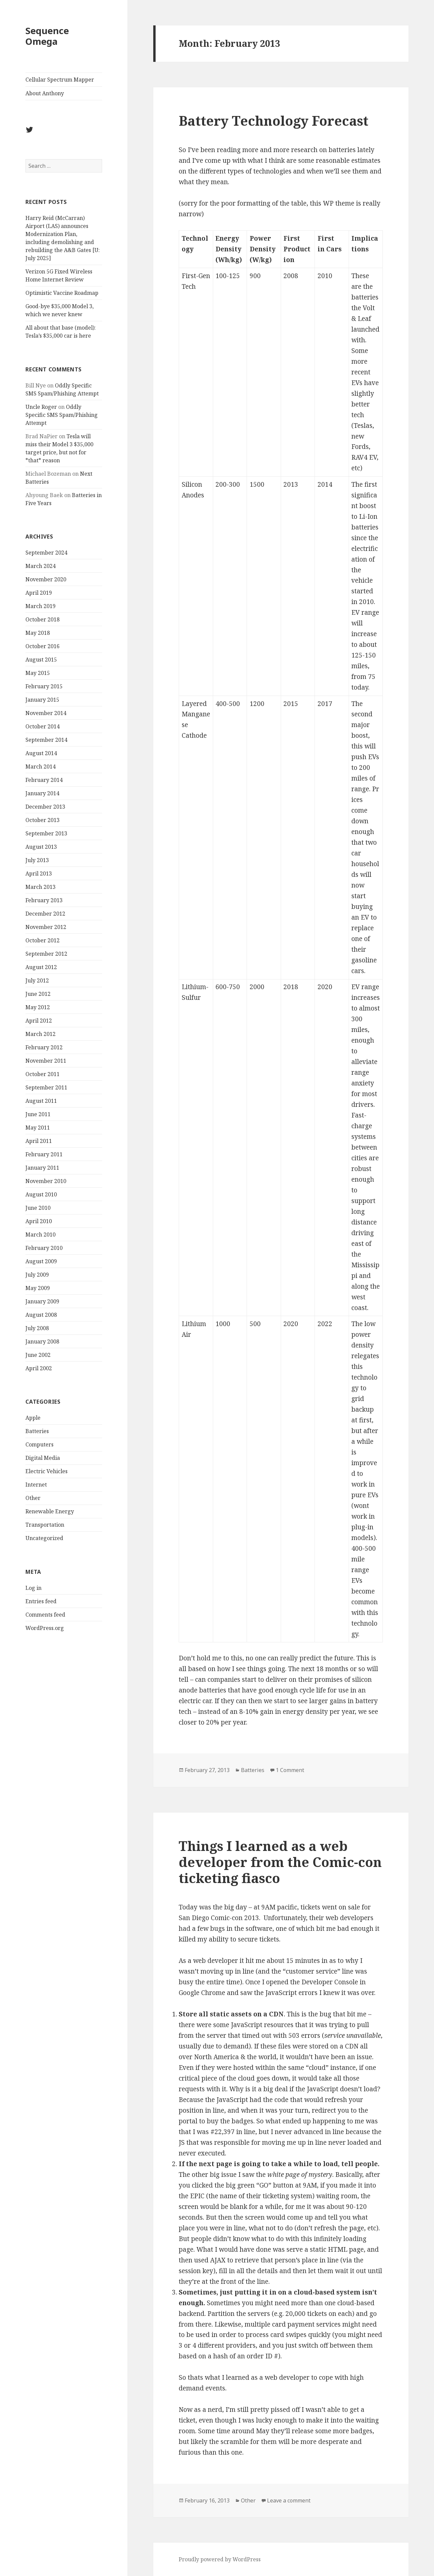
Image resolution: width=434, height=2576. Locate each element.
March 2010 (40, 1234)
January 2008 (42, 1341)
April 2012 (38, 1020)
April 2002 (38, 1368)
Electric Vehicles (46, 1471)
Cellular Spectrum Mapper (59, 79)
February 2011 (44, 1154)
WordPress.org (44, 1628)
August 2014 (41, 753)
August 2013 (41, 846)
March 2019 (40, 606)
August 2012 (41, 967)
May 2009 (37, 1288)
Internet (36, 1484)
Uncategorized (44, 1538)
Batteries (37, 1431)
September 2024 (46, 552)
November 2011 (45, 1060)
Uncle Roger (41, 407)
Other (32, 1498)
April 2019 (38, 592)
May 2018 (37, 632)
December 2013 (45, 806)
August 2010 (41, 1194)
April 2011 (38, 1141)
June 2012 (38, 994)
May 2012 (37, 1007)
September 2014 (46, 739)
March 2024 (40, 566)
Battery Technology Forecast (273, 120)
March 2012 (40, 1034)
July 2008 (37, 1328)
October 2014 (42, 726)
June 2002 (38, 1355)
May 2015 (37, 673)
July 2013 (37, 860)
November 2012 (45, 927)
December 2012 (45, 913)
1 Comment (290, 1770)
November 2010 (45, 1181)
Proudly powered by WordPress (220, 2559)
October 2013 (42, 820)
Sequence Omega (47, 35)
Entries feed (41, 1601)
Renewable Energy (49, 1511)
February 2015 (44, 686)
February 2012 (44, 1047)
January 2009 (42, 1301)
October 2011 (42, 1074)
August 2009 (41, 1261)
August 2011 (41, 1100)
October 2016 (42, 646)
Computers (39, 1444)
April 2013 (38, 873)
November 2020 (45, 579)
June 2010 (38, 1207)
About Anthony (44, 93)
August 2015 (41, 659)
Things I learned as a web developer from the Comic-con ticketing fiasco (280, 1862)
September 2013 (46, 833)
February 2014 (44, 780)
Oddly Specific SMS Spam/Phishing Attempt (61, 415)
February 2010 (44, 1248)
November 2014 (45, 713)
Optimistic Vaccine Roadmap (61, 293)
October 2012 (42, 940)
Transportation (44, 1524)
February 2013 (44, 900)
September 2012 (46, 953)
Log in (33, 1588)
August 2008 (41, 1314)
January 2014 (42, 793)
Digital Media (42, 1457)
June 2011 (38, 1114)
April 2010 (38, 1221)
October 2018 (42, 619)
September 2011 (46, 1087)
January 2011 (42, 1167)
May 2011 (37, 1127)
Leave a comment (289, 2500)
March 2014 (40, 766)
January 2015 (42, 699)
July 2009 (37, 1274)
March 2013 (40, 887)
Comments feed (45, 1614)
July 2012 (37, 980)
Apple (32, 1417)
